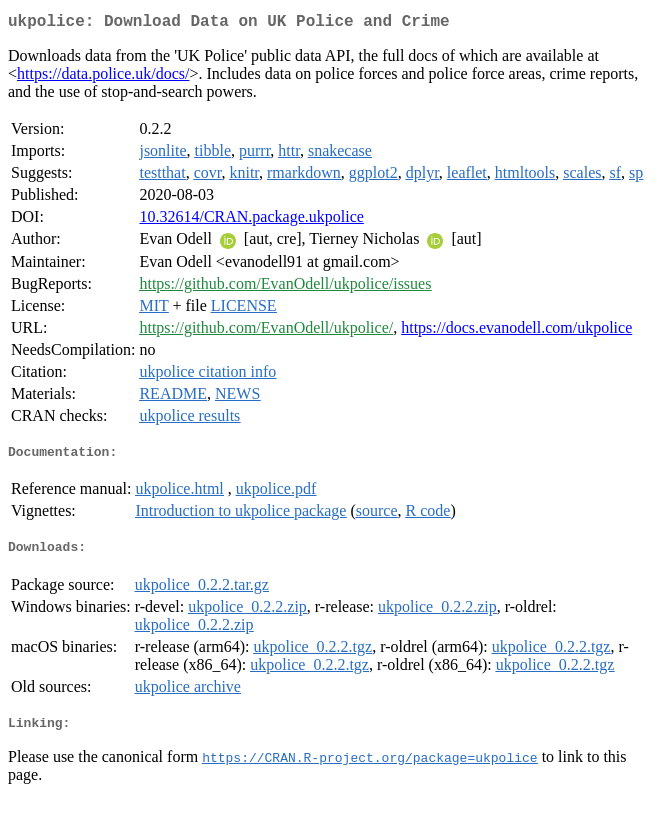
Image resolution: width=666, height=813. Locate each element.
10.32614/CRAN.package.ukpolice (251, 220)
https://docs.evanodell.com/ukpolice (516, 331)
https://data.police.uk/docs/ (103, 77)
